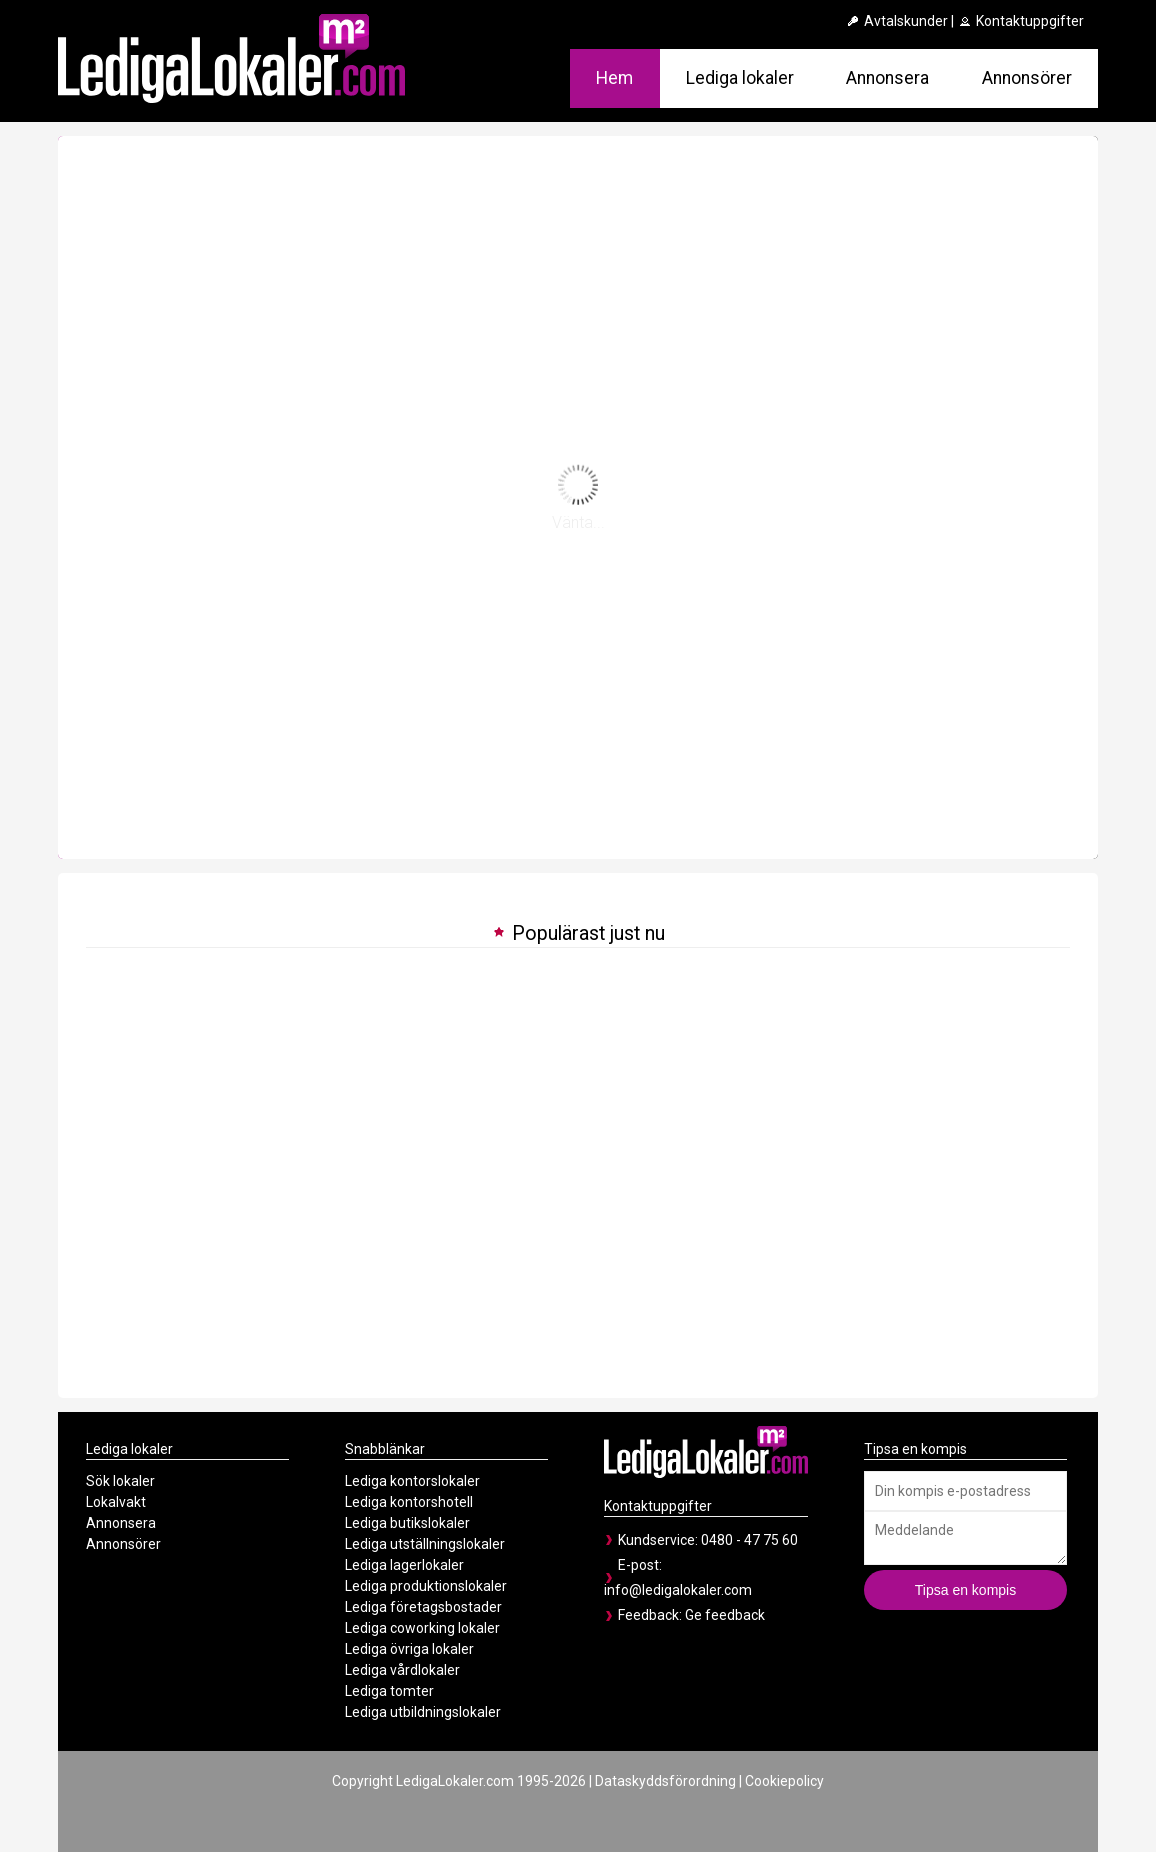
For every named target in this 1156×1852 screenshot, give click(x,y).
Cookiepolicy (784, 1781)
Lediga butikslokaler (407, 1523)
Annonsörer (1027, 78)
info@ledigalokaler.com (678, 1590)
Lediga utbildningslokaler (423, 1712)
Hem (614, 78)
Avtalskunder (896, 21)
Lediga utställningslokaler (425, 1544)
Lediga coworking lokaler (422, 1628)
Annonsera (887, 78)
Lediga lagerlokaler (404, 1565)
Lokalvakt (116, 1502)
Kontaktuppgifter (1020, 21)
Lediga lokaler (740, 78)
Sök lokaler (120, 1481)
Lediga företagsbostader (423, 1607)
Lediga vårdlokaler (402, 1670)
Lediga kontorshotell (409, 1502)
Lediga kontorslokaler (412, 1481)
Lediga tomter (389, 1691)
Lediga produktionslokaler (426, 1586)
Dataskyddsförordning (665, 1781)
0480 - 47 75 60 (749, 1540)
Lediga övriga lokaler (409, 1649)
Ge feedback (725, 1615)
